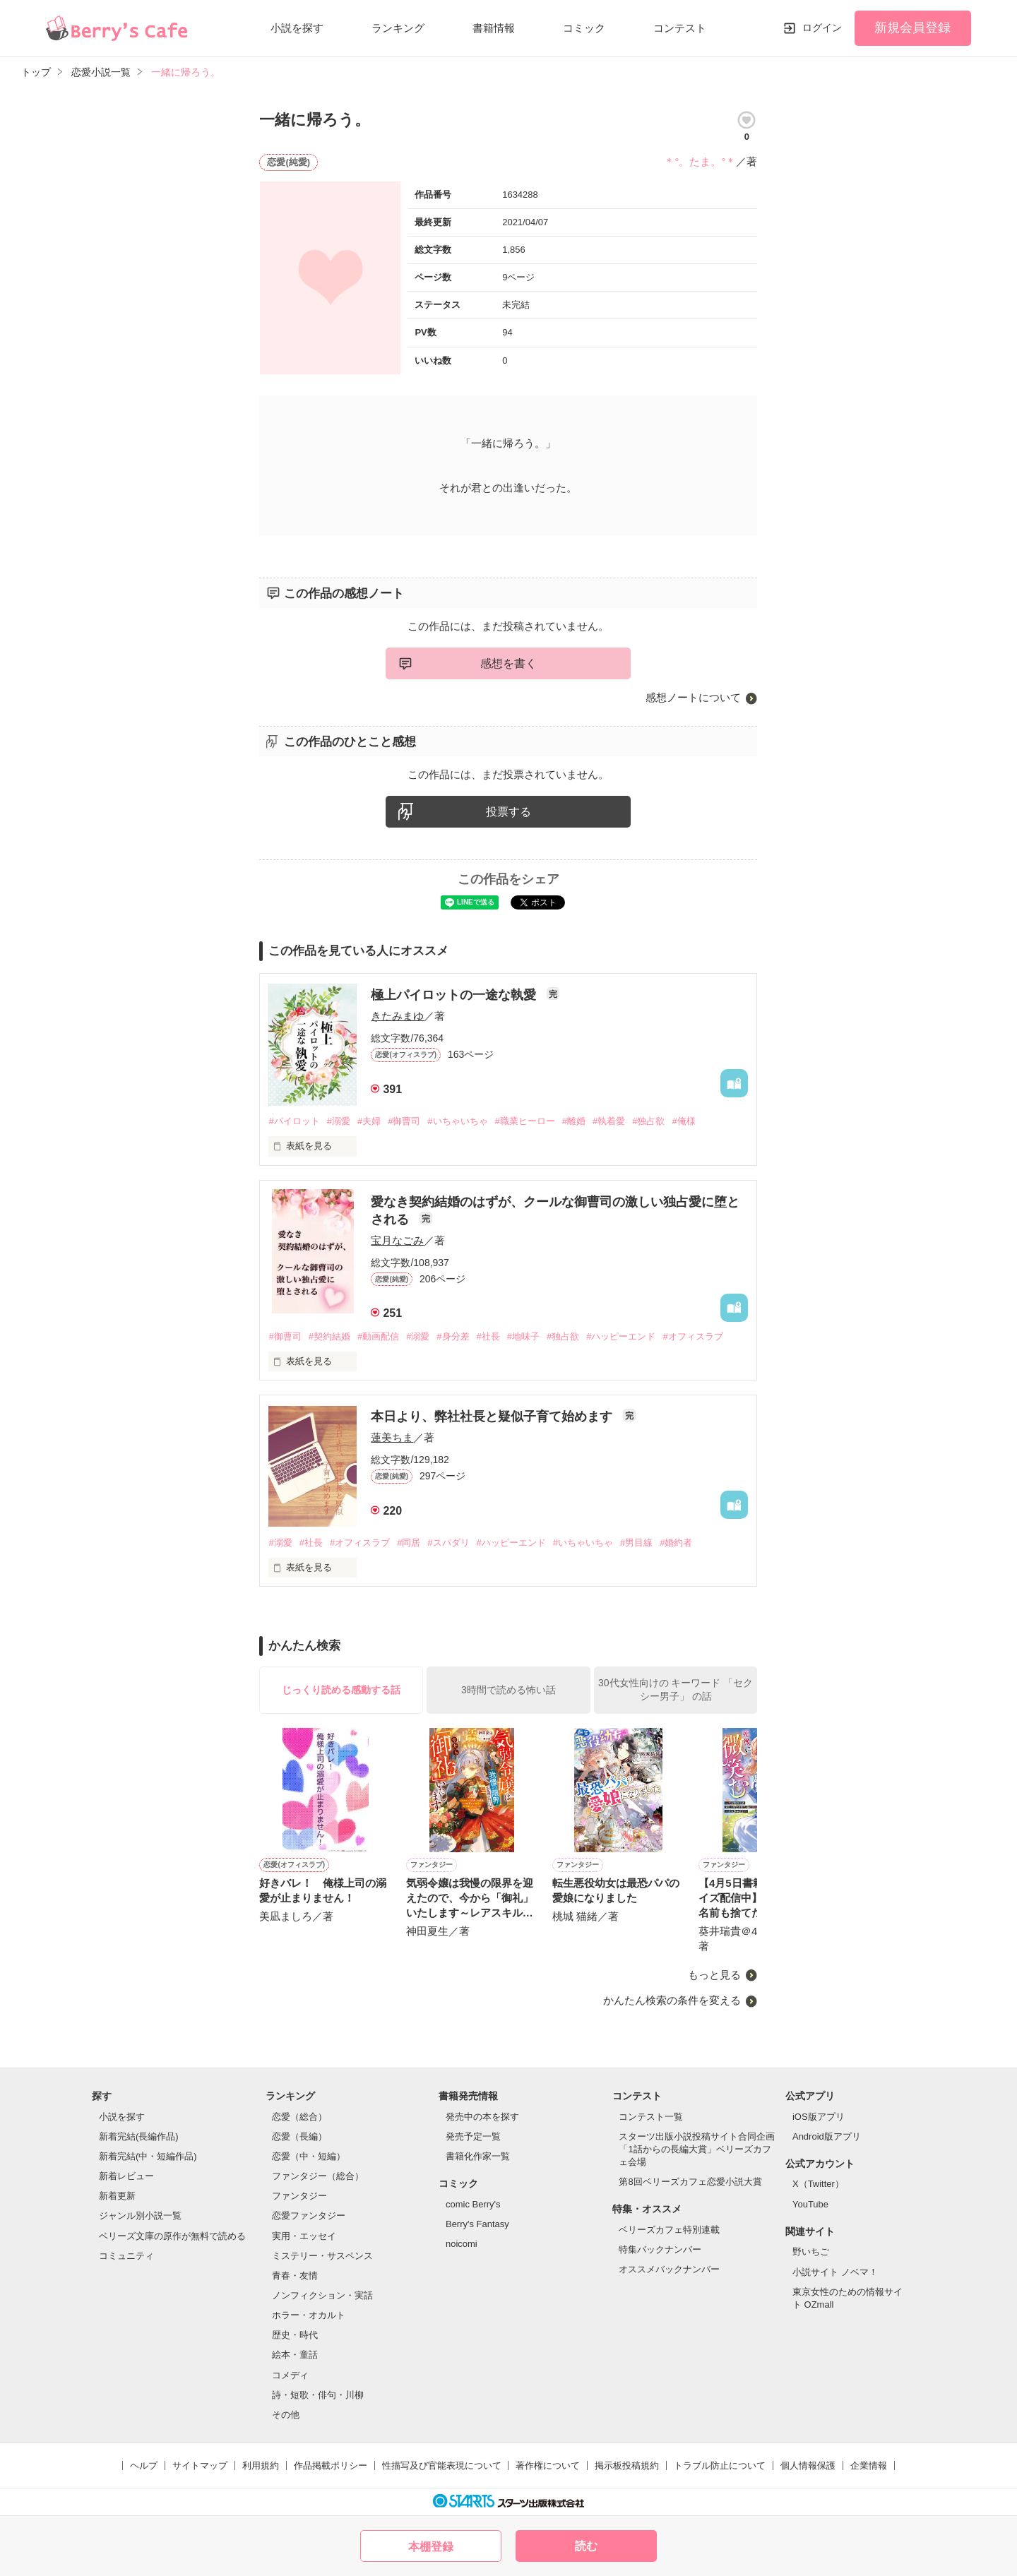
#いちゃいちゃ (457, 1121)
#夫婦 (369, 1121)
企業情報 (868, 2465)
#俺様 (683, 1121)
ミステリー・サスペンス (322, 2255)
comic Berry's (473, 2204)
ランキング (397, 28)
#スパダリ (448, 1542)
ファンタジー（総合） (318, 2176)
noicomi (461, 2243)
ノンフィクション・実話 (322, 2295)
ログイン (822, 27)
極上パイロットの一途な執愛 (455, 995)
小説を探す (296, 28)
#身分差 (452, 1336)
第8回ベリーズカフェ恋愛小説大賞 (690, 2181)
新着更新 (117, 2195)
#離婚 (573, 1121)
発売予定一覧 (473, 2136)
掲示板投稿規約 (627, 2465)
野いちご (810, 2251)
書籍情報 (493, 28)
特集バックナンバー (660, 2249)
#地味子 (523, 1336)
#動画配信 (378, 1336)
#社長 (488, 1336)
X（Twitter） (818, 2183)
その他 (285, 2414)
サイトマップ (199, 2465)
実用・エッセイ (304, 2236)
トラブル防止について (720, 2465)
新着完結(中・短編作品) (148, 2156)
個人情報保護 (807, 2465)
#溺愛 (338, 1121)
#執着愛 (609, 1121)
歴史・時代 (295, 2335)
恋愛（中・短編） (308, 2156)
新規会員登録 (912, 27)
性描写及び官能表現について (441, 2465)
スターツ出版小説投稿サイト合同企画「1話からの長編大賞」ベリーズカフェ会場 (697, 2149)
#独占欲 (648, 1121)
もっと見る (714, 1975)
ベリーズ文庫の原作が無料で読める (172, 2236)
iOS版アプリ (818, 2116)
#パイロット (293, 1121)
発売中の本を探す (482, 2116)
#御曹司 (404, 1121)
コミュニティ (126, 2255)
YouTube (810, 2204)
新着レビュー (126, 2176)
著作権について (548, 2465)
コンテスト (679, 28)
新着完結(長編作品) (139, 2136)
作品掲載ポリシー (330, 2465)
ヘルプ (143, 2465)
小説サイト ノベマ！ (835, 2272)
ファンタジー (299, 2195)
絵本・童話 (295, 2354)
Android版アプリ (826, 2136)
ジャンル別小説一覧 (140, 2215)
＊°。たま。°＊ (700, 161)
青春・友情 (295, 2275)
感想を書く (508, 663)
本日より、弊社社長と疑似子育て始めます (493, 1416)
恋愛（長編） (299, 2136)
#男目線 (636, 1542)
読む (586, 2546)
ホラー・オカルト (308, 2315)
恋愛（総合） (299, 2116)
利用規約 (260, 2465)
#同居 (408, 1542)
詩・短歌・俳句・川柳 (318, 2395)
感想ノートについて (693, 697)
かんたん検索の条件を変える (672, 2000)
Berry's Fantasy (477, 2224)
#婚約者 (676, 1542)
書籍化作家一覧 (478, 2156)
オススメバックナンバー (669, 2269)
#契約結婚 (329, 1336)
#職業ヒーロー (525, 1121)
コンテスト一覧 (651, 2116)
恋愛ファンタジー (308, 2215)
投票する (508, 812)
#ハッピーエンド (620, 1336)
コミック (584, 28)
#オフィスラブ (692, 1336)
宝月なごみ (397, 1240)
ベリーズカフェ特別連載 (669, 2229)
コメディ (290, 2375)
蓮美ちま (392, 1437)
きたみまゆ (397, 1016)
